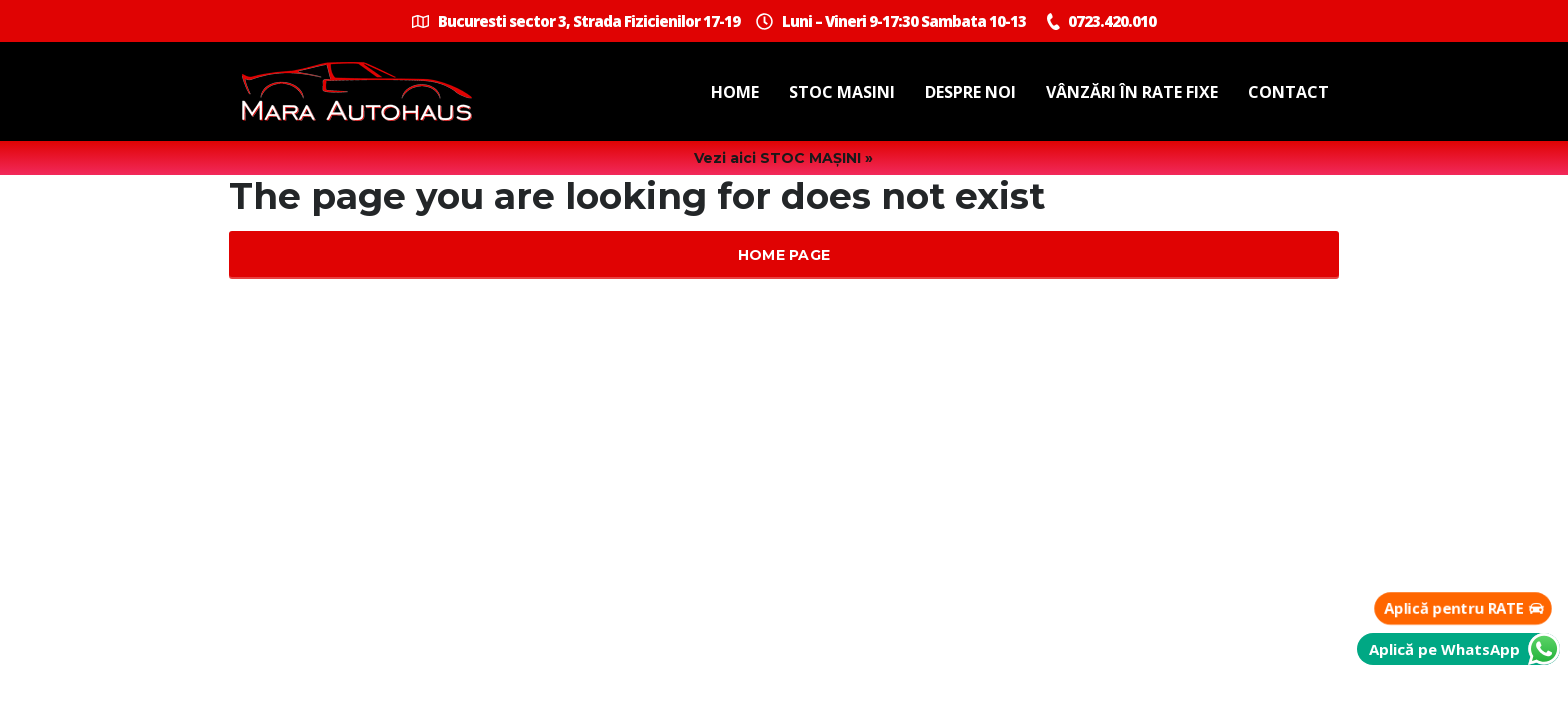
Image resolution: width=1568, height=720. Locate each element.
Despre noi (970, 92)
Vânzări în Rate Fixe (1132, 92)
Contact (1288, 92)
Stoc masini (842, 92)
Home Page (784, 255)
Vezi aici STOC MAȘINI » (783, 158)
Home (735, 92)
